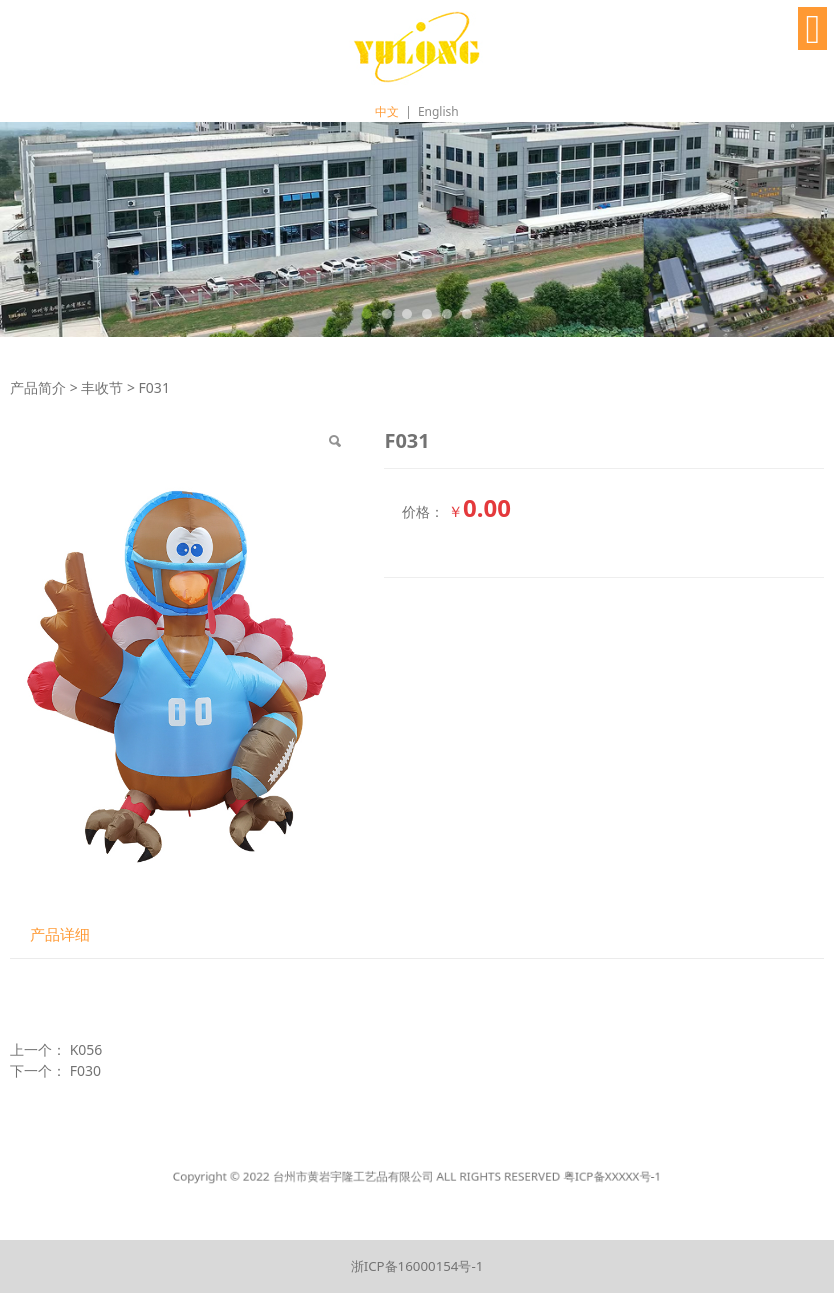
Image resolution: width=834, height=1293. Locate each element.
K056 (86, 1049)
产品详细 (60, 934)
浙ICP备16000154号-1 (417, 1266)
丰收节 (102, 387)
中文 (387, 111)
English (438, 111)
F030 (85, 1070)
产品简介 (38, 387)
